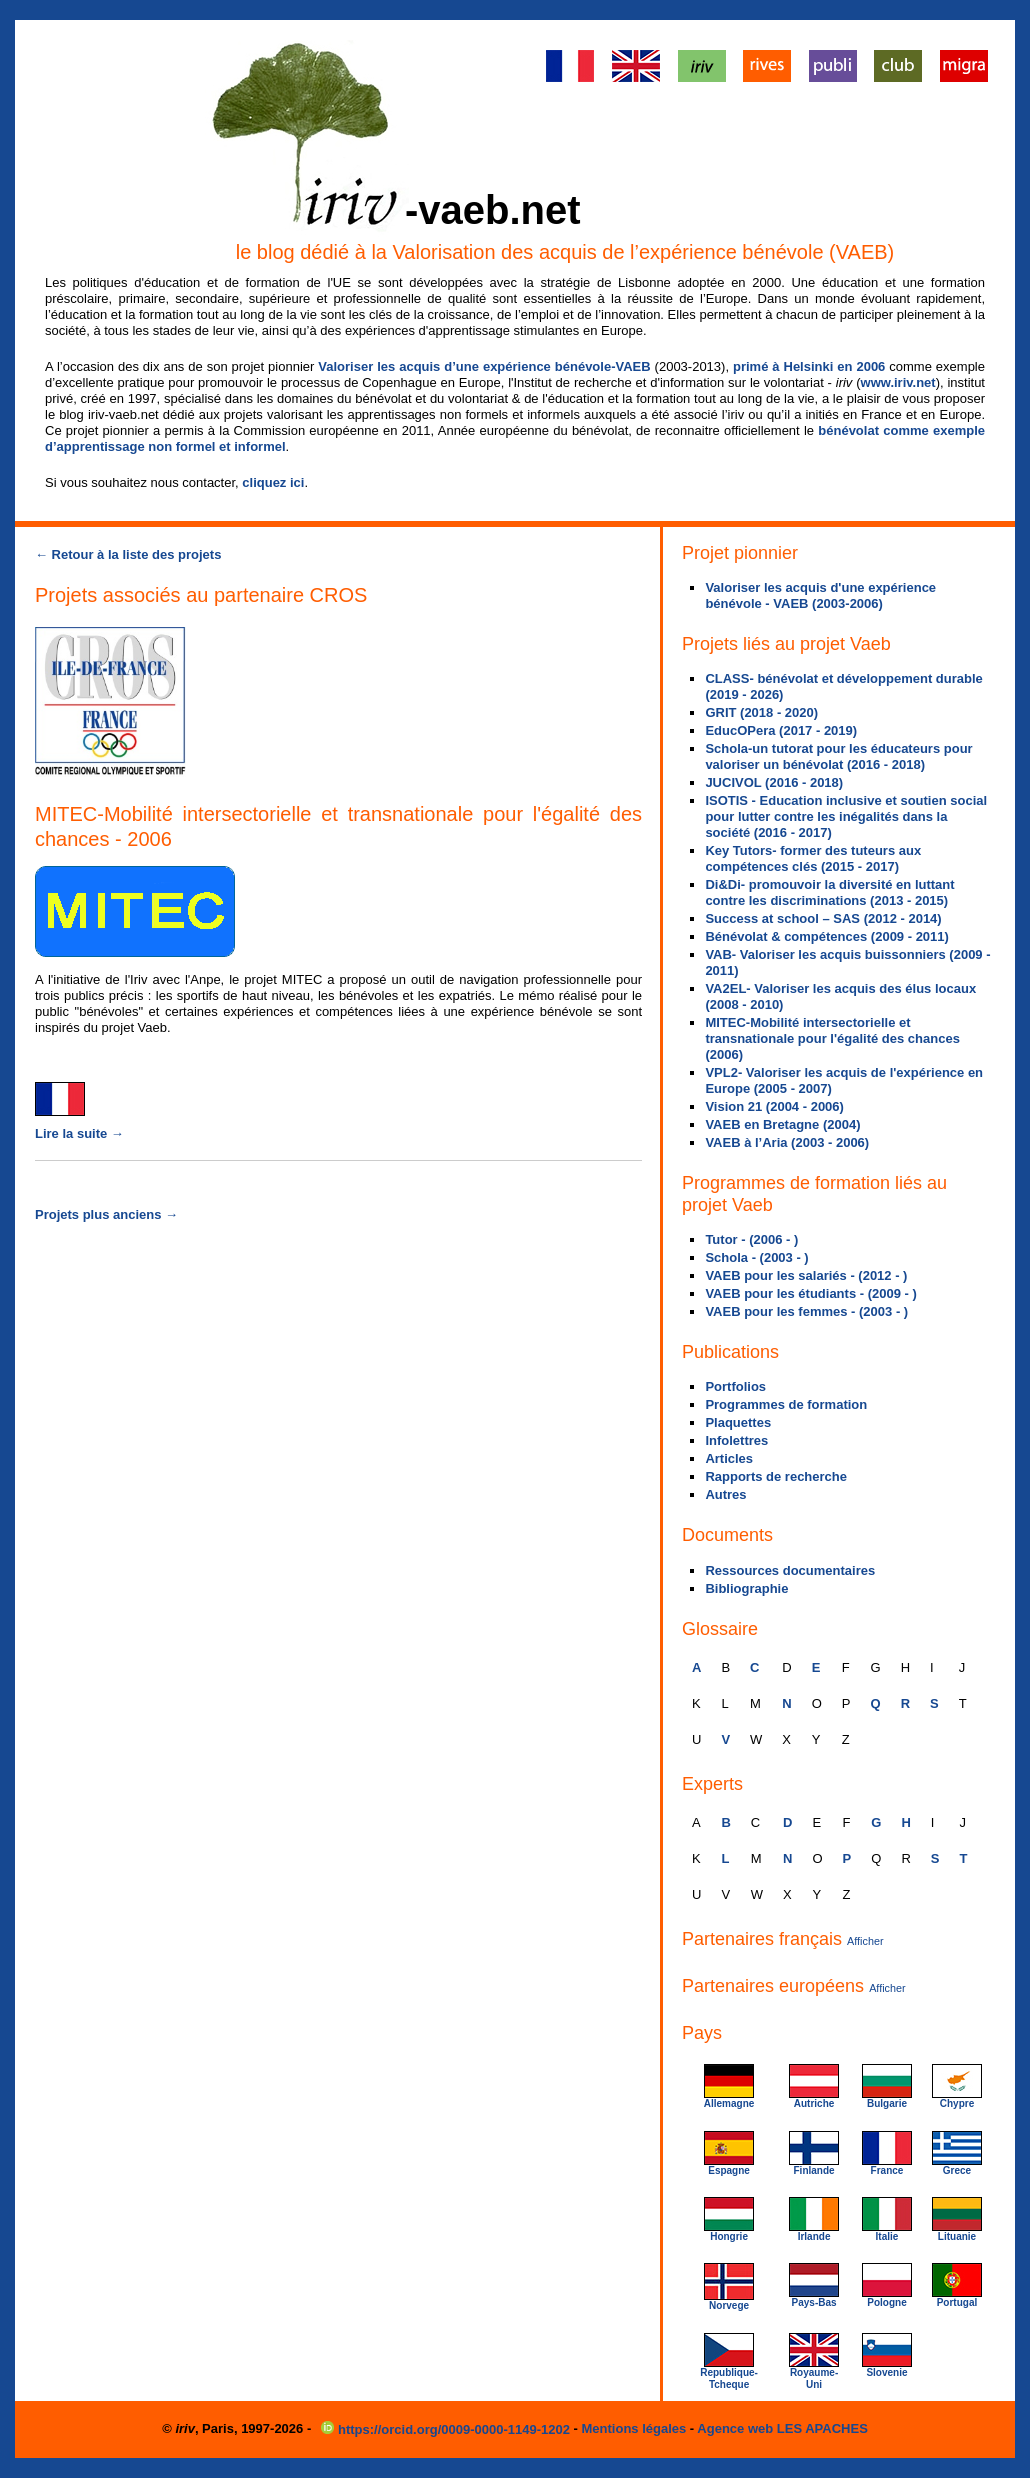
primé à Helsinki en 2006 (809, 366)
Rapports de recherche (776, 1476)
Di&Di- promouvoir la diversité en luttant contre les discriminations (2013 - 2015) (829, 892)
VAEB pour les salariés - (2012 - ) (806, 1275)
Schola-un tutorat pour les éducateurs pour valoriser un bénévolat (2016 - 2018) (838, 756)
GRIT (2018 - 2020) (761, 712)
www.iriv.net (898, 382)
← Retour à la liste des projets (128, 554)
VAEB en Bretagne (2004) (782, 1124)
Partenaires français (783, 1939)
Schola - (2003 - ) (756, 1257)
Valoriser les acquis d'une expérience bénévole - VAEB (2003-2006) (820, 595)
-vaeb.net (493, 210)
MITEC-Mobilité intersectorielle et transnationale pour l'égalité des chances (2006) (832, 1038)
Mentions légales (634, 2428)
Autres (725, 1494)
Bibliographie (746, 1588)
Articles (729, 1458)
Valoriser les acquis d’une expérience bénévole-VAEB (484, 366)
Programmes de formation (786, 1404)
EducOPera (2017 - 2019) (781, 730)
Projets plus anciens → (106, 1214)
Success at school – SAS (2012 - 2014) (823, 918)
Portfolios (735, 1386)
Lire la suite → (79, 1133)
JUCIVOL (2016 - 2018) (774, 782)
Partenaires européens (794, 1986)
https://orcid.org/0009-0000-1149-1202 (447, 2429)
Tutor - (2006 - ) (751, 1239)
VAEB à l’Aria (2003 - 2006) (787, 1142)
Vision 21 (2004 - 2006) (774, 1106)
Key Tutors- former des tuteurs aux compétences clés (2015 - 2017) (813, 858)
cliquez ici (273, 482)
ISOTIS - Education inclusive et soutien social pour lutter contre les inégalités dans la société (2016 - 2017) (846, 816)
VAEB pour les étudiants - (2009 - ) (810, 1293)
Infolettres (736, 1440)
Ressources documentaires (790, 1570)
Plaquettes (738, 1422)
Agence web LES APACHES (782, 2428)
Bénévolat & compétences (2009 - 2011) (827, 936)
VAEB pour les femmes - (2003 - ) (806, 1311)
